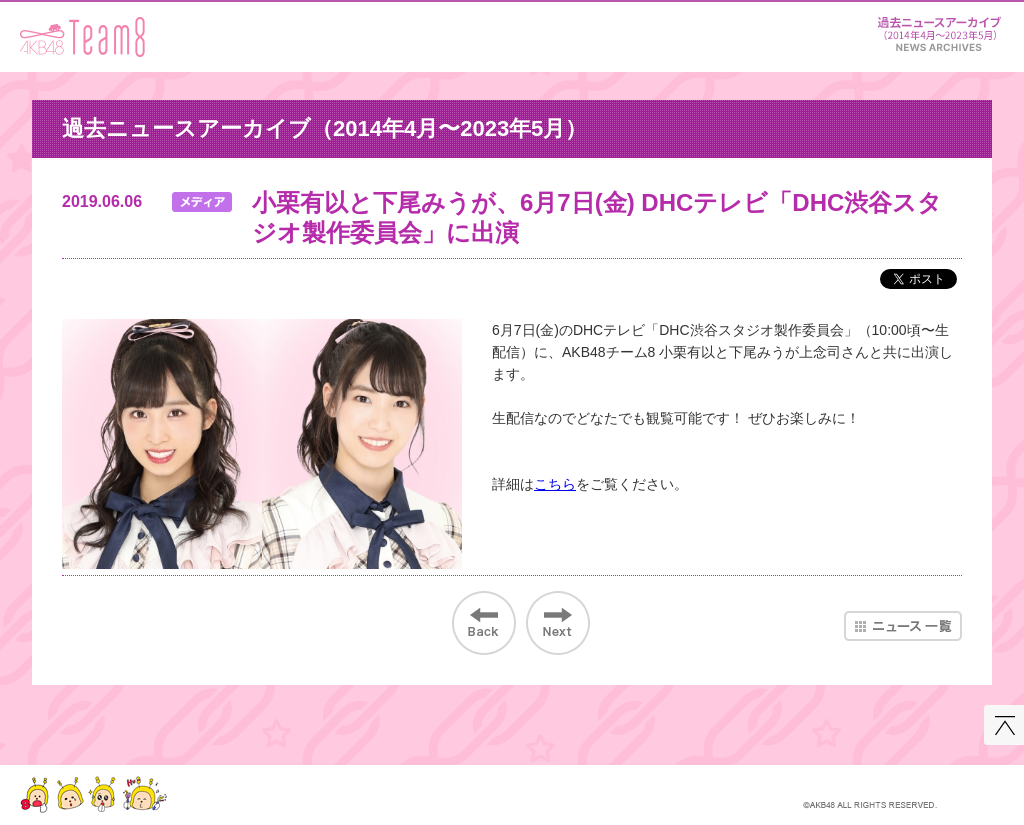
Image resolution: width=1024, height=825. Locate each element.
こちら (555, 484)
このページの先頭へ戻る (1004, 725)
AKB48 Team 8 (82, 37)
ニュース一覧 (903, 626)
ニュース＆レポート (939, 30)
